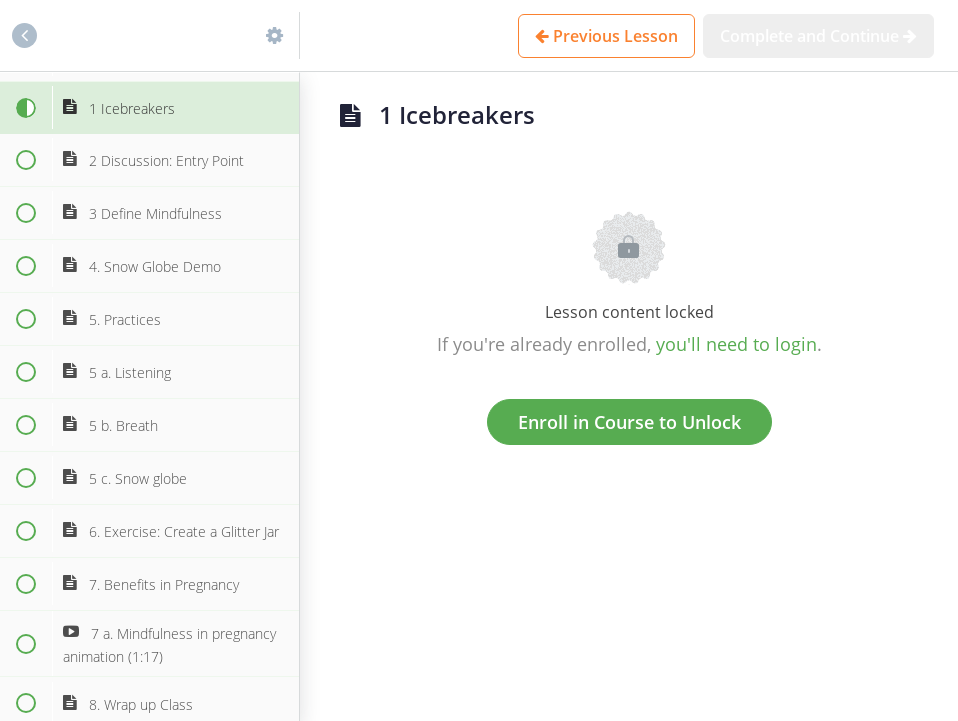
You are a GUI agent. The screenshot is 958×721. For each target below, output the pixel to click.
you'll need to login (736, 344)
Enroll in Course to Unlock (629, 422)
